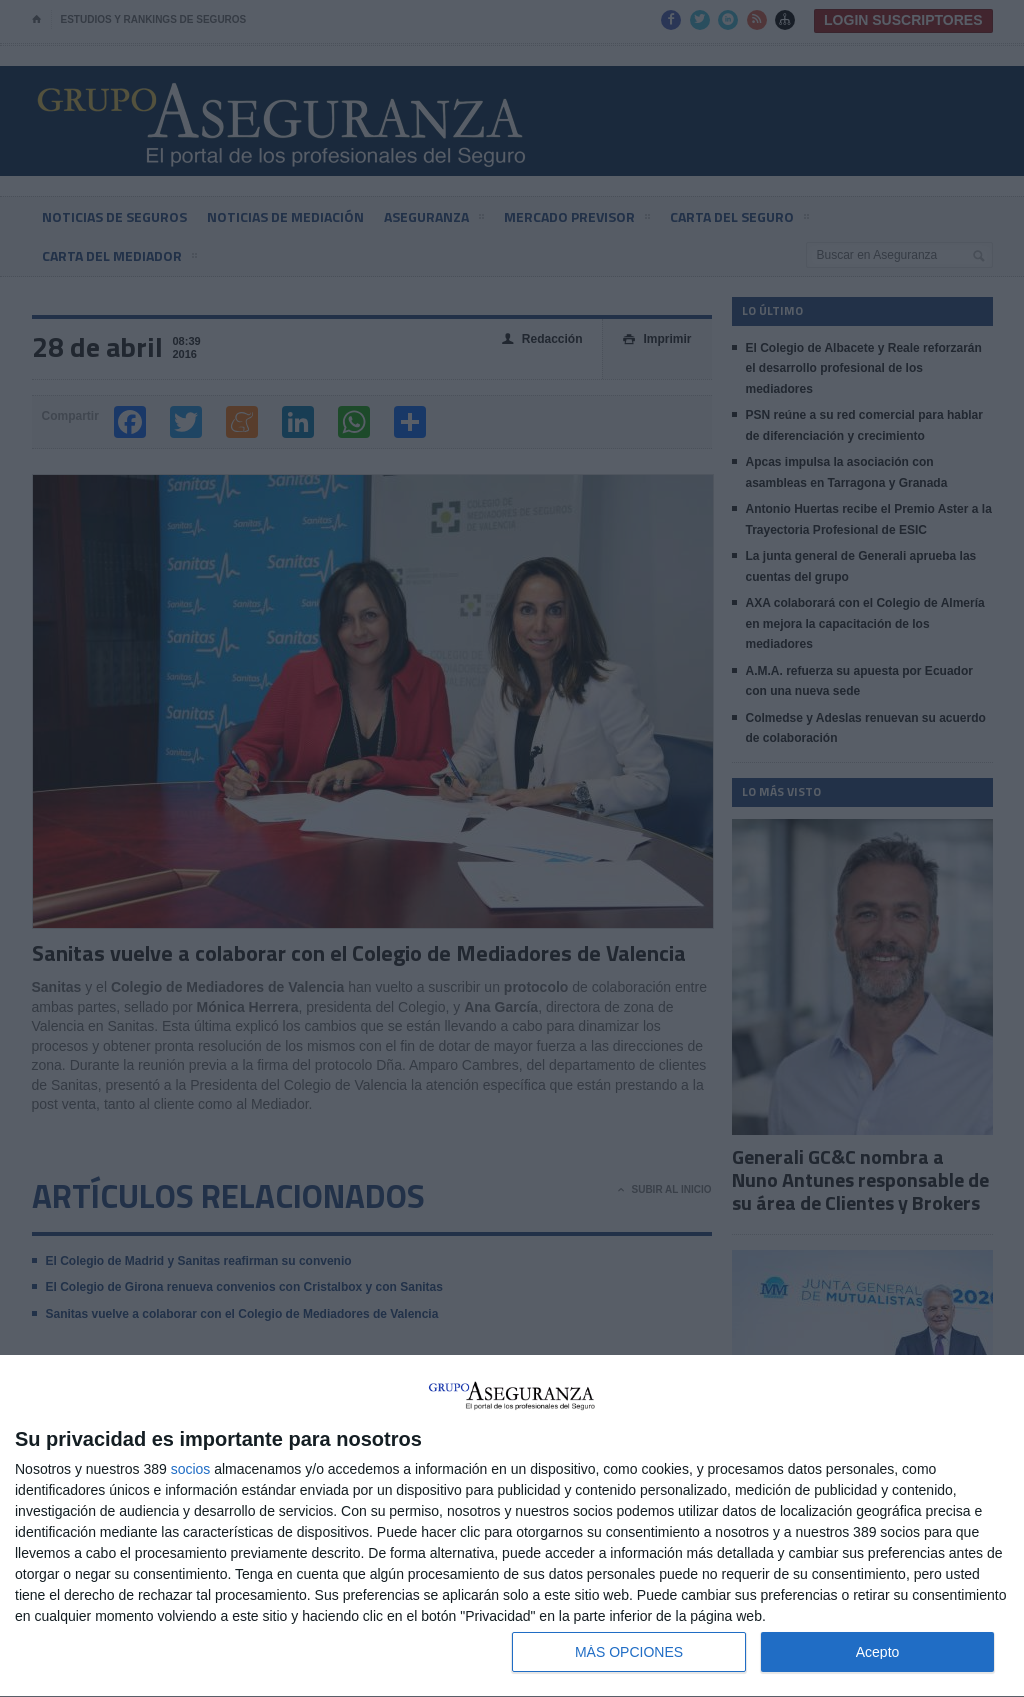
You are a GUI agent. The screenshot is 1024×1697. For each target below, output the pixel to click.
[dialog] (512, 1526)
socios (191, 1469)
